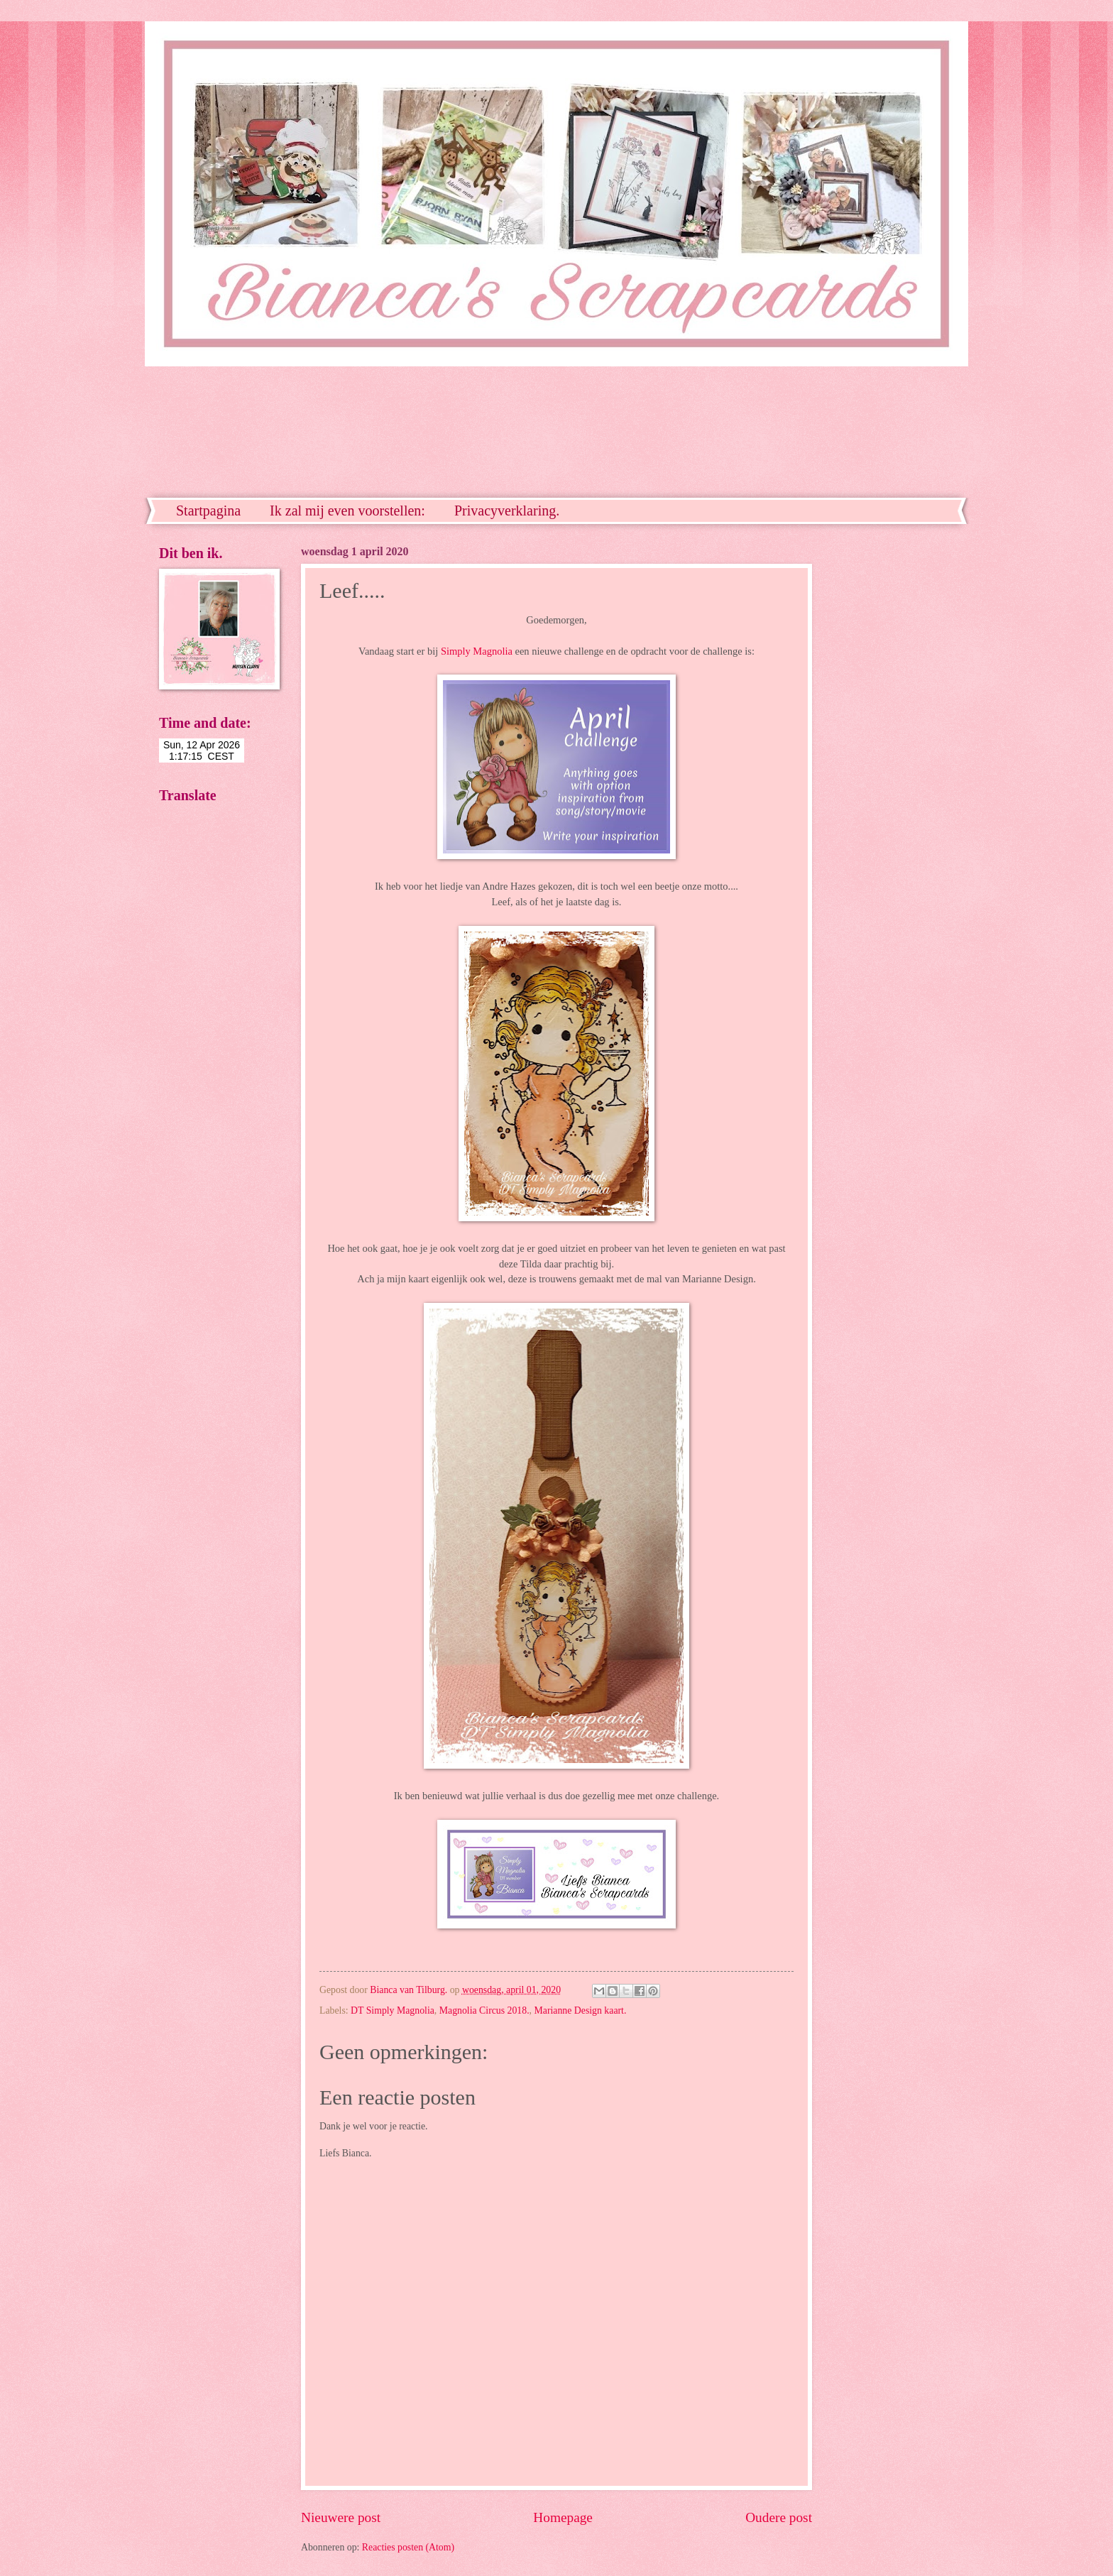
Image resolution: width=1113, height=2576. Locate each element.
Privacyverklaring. (506, 510)
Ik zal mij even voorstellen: (347, 510)
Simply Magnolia (476, 651)
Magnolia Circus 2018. (484, 2010)
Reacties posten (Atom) (408, 2547)
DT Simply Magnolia (392, 2010)
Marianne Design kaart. (580, 2010)
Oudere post (778, 2517)
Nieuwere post (340, 2517)
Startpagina (208, 510)
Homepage (563, 2517)
